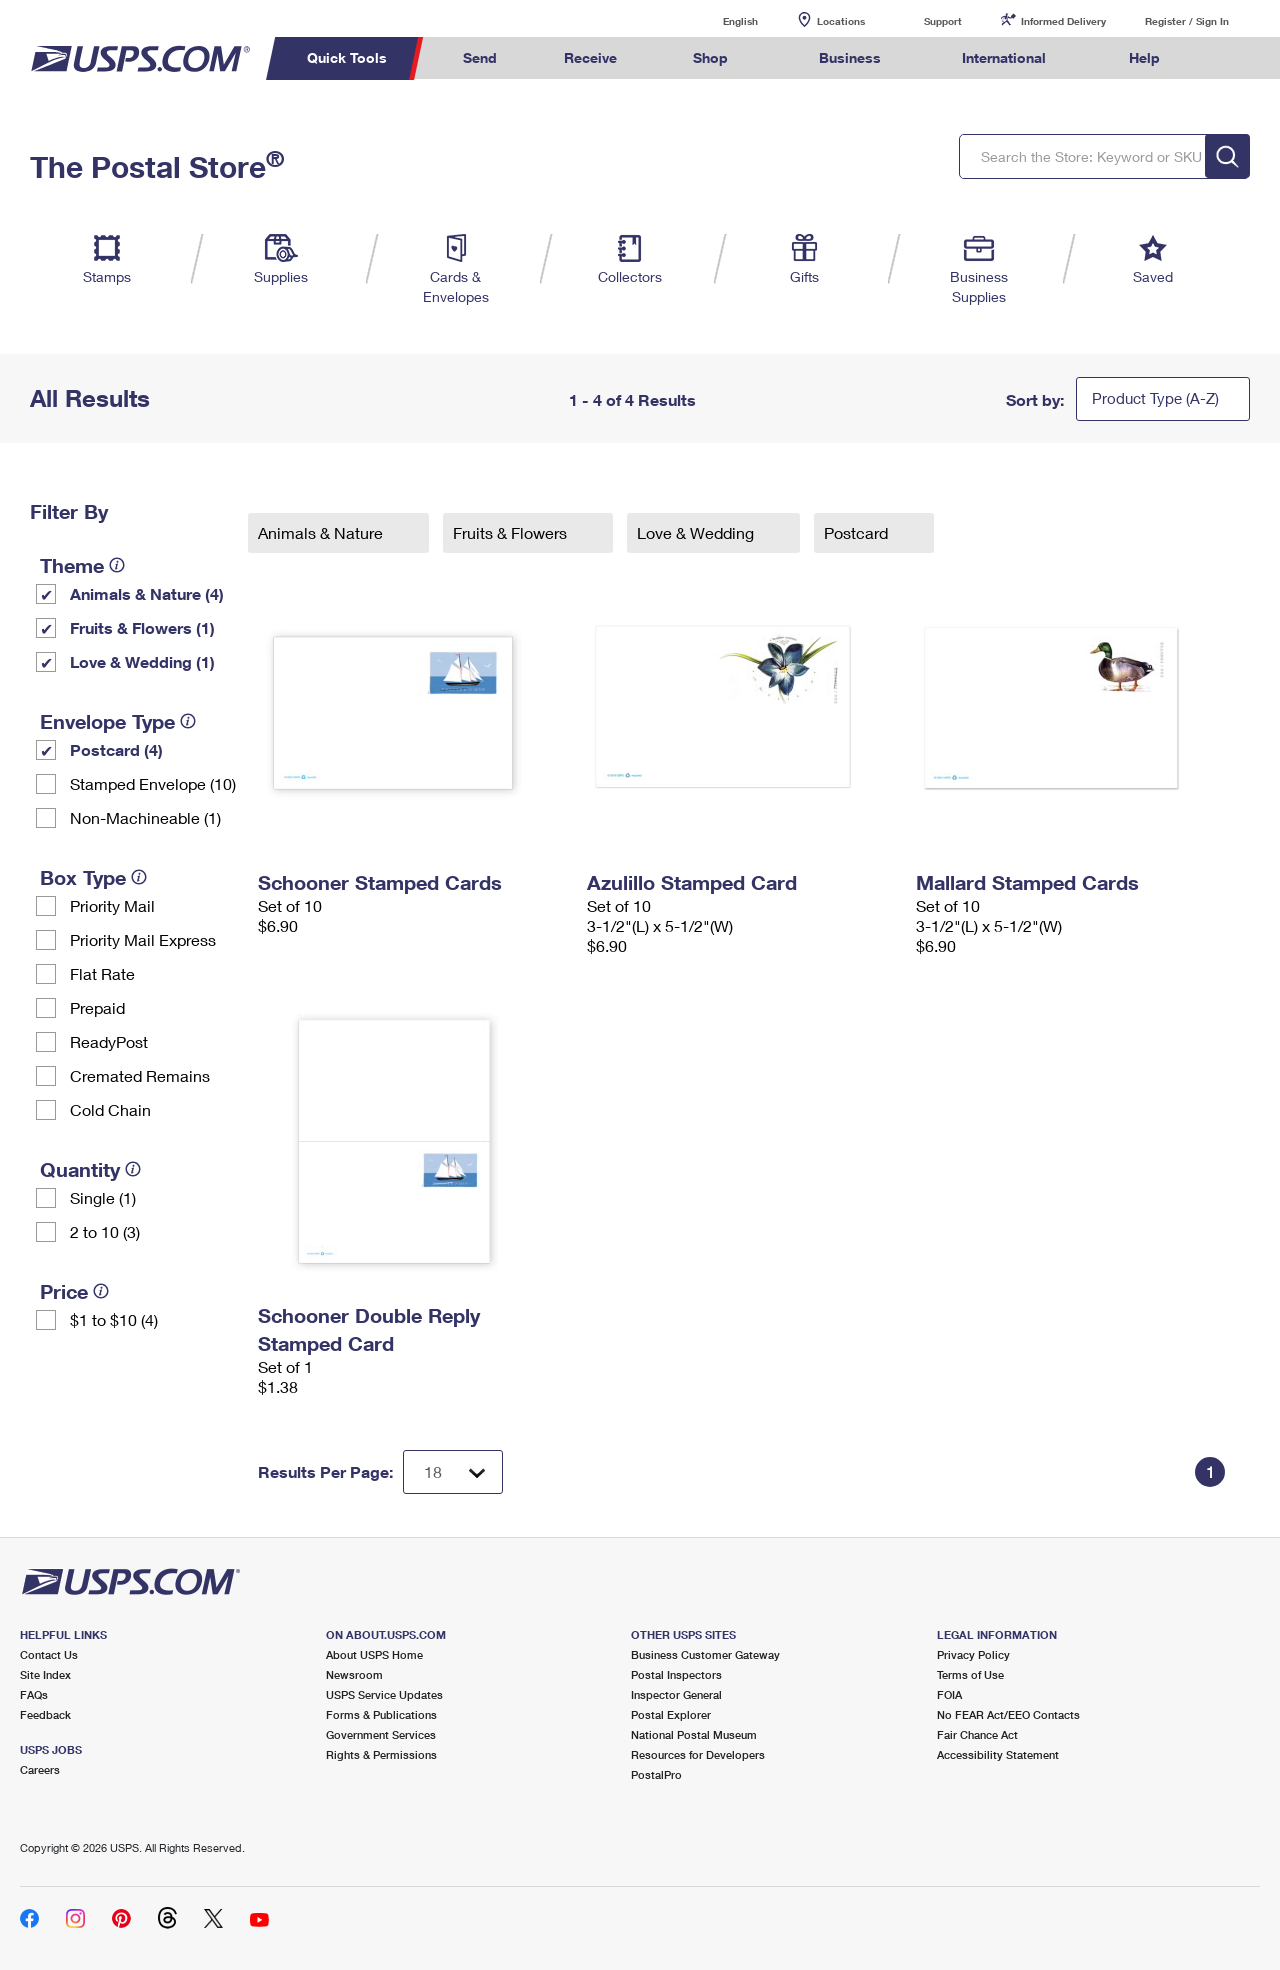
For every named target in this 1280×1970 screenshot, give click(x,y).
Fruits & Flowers (512, 532)
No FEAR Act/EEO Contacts (1008, 1714)
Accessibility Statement (998, 1754)
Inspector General (676, 1694)
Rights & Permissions (381, 1754)
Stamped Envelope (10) (153, 783)
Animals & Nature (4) (147, 593)
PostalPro (656, 1774)
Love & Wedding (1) (142, 661)
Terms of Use (970, 1674)
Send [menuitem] (480, 57)
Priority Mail (112, 905)
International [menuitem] (1004, 57)
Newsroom (354, 1674)
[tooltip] (117, 565)
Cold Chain (110, 1109)
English (720, 20)
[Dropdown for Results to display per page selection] (453, 1472)
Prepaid (97, 1007)
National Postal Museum (694, 1734)
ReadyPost (109, 1041)
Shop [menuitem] (710, 57)
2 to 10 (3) (105, 1231)
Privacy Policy (973, 1654)
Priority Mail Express (143, 939)
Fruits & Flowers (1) (142, 627)
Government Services (381, 1734)
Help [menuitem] (1144, 57)
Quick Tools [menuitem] (347, 57)
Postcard (858, 532)
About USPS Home (374, 1654)
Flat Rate (102, 973)
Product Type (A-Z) (1155, 398)
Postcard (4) (116, 749)
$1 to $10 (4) (114, 1319)
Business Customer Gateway (705, 1654)
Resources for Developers (698, 1754)
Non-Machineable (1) (145, 817)
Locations (841, 21)
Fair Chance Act (977, 1734)
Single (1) (103, 1197)
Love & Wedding (697, 532)
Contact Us (49, 1654)
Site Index (45, 1674)
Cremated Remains (140, 1075)
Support (943, 21)
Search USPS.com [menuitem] (1231, 58)
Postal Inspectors (676, 1674)
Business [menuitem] (850, 57)
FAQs (34, 1694)
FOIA (949, 1694)
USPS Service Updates (384, 1694)
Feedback (45, 1714)
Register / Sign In (1187, 21)
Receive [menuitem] (590, 57)
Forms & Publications (381, 1714)
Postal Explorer (671, 1714)
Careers (40, 1769)
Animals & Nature (322, 532)
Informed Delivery (1063, 21)
